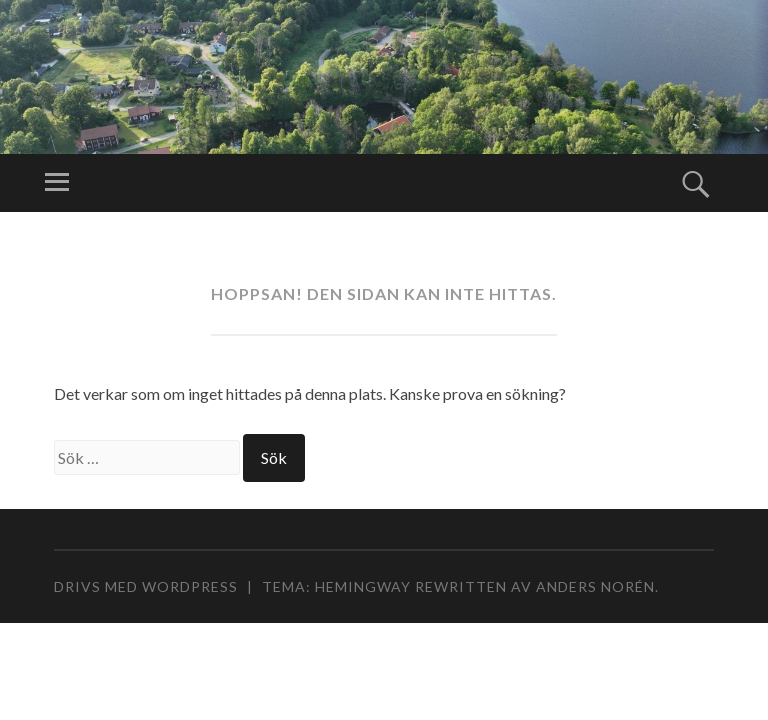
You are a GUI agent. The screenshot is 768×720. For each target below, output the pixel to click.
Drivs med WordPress (146, 586)
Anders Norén (595, 586)
